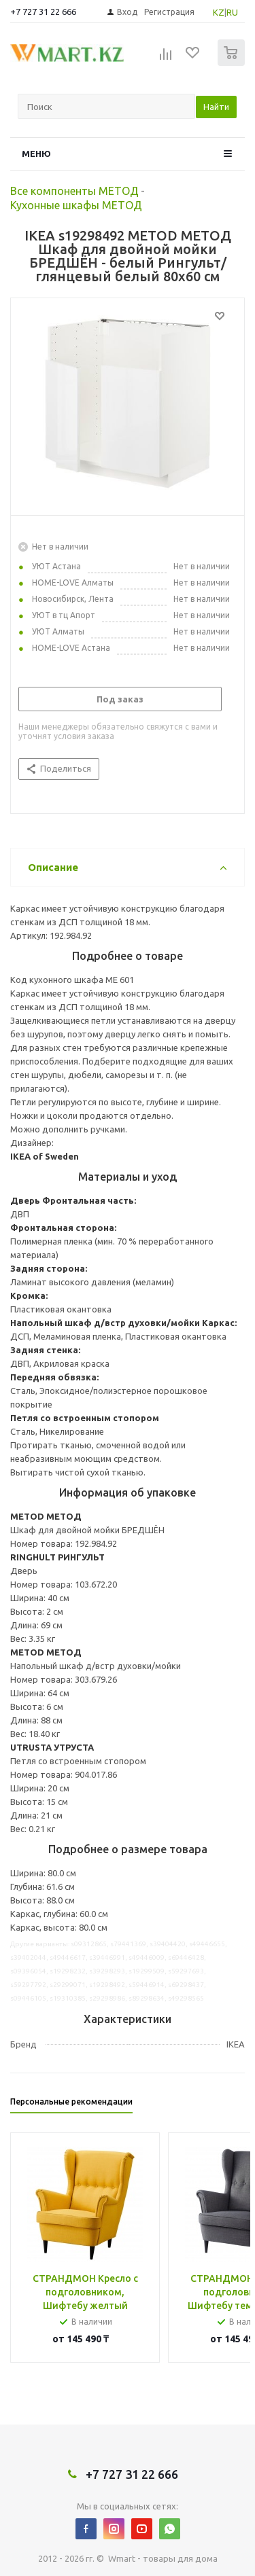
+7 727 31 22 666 (43, 11)
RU (232, 12)
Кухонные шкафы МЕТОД (76, 205)
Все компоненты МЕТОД (74, 191)
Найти (216, 106)
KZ (218, 12)
